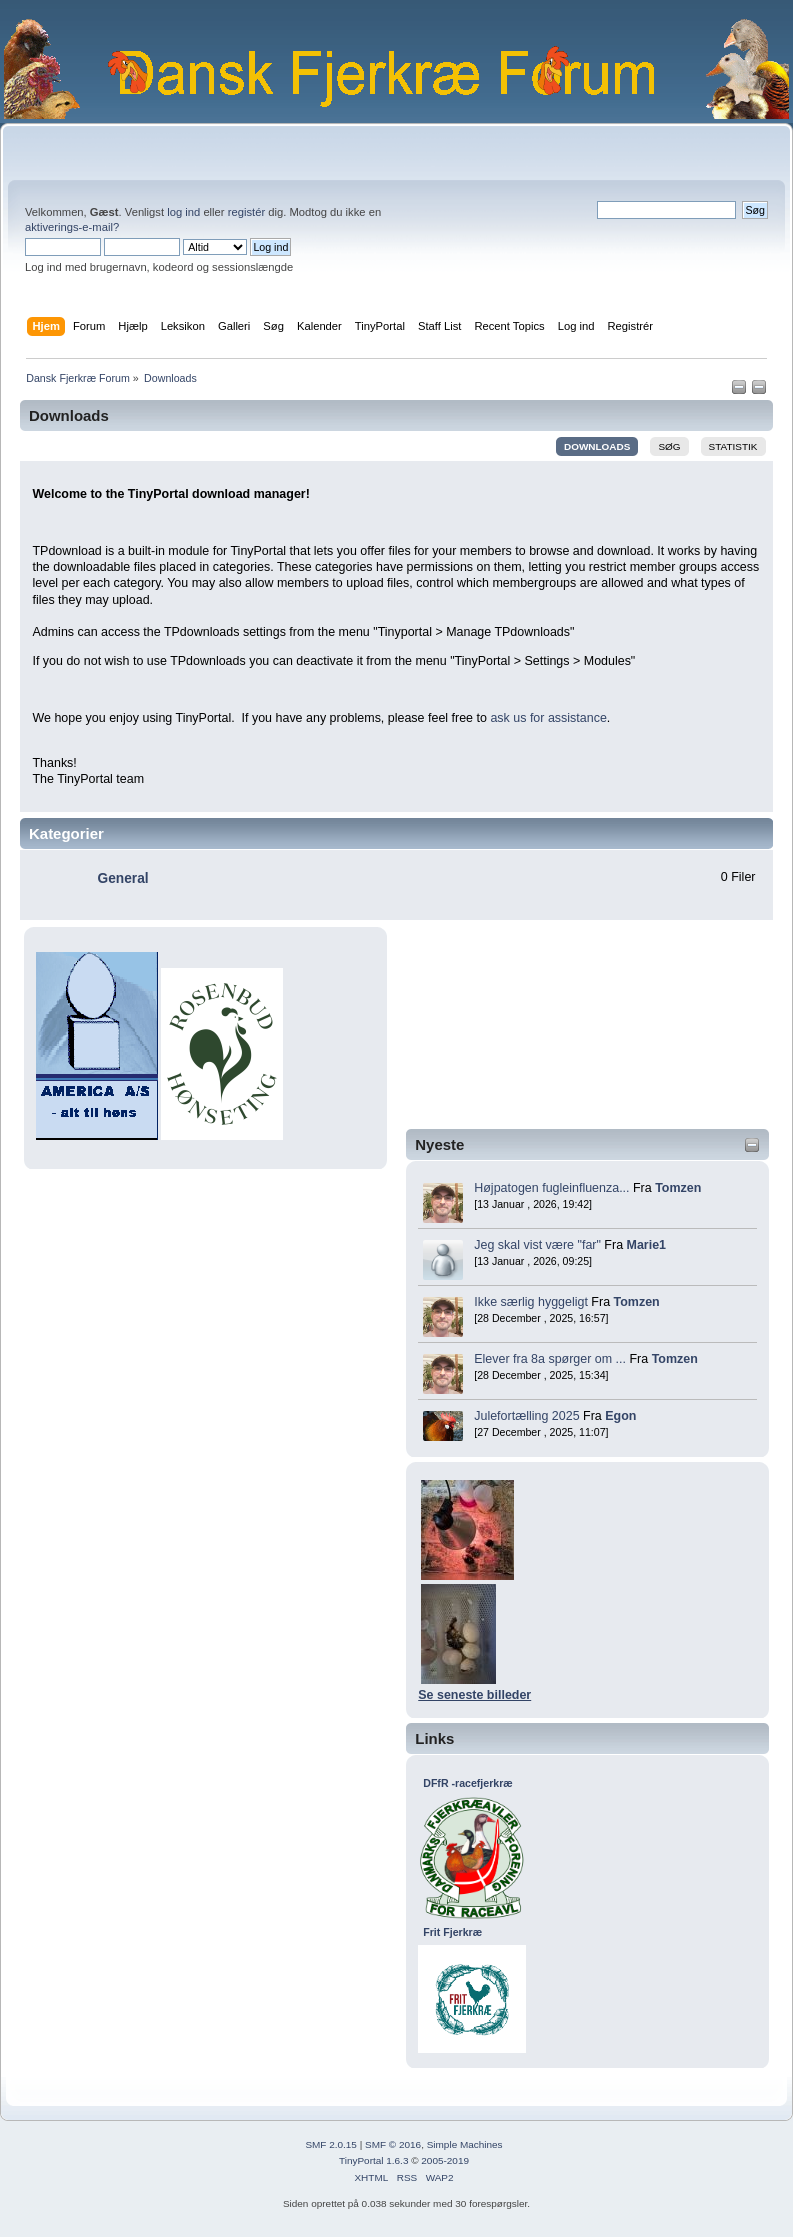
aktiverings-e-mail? (72, 227)
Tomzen (678, 1188)
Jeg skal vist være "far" (537, 1245)
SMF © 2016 (393, 2144)
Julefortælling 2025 (526, 1416)
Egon (620, 1416)
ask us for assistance (548, 718)
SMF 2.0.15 (331, 2144)
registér (246, 212)
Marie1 (647, 1245)
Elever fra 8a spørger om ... (550, 1359)
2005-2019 (445, 2160)
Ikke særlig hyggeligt (531, 1302)
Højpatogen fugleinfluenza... (551, 1188)
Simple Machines (465, 2144)
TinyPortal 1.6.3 (373, 2160)
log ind (183, 212)
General (123, 878)
